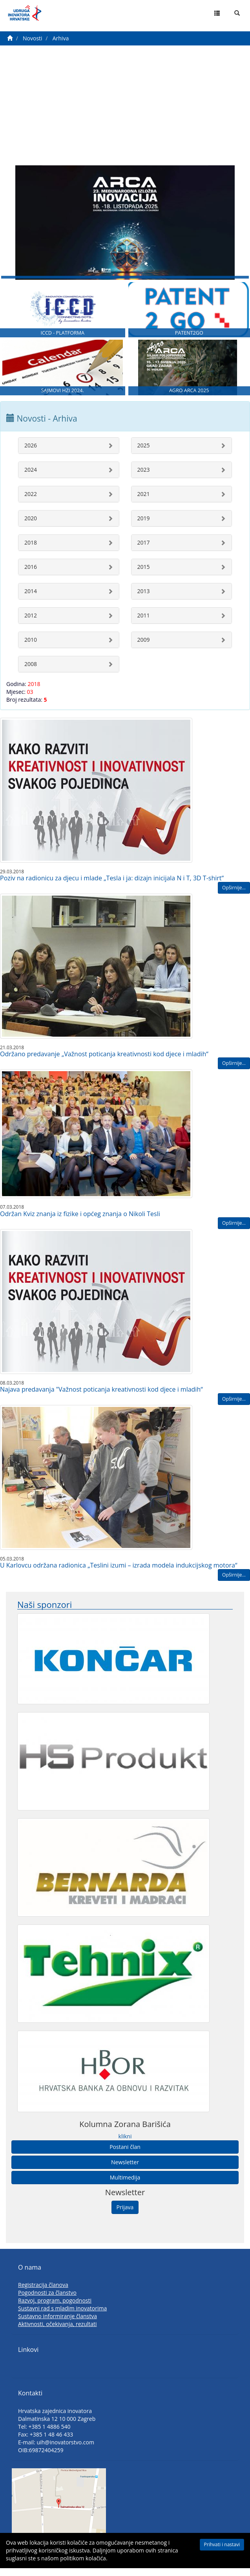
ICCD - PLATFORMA (62, 339)
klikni (125, 2145)
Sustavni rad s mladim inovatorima (62, 2317)
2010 (30, 648)
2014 (30, 600)
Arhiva (61, 38)
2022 (30, 503)
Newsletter (125, 2171)
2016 (30, 575)
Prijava (125, 2216)
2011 (143, 624)
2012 (30, 624)
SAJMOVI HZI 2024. (62, 399)
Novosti (32, 38)
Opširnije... (234, 896)
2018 (30, 551)
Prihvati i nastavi (222, 2544)
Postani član (125, 2156)
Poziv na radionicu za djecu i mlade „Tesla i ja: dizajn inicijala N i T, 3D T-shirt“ (112, 887)
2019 (143, 527)
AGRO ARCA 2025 (189, 399)
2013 (143, 600)
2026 (30, 454)
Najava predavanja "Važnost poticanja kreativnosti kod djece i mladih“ (101, 1398)
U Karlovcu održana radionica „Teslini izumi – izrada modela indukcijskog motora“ (118, 1574)
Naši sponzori (44, 1613)
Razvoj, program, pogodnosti (54, 2310)
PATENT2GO (189, 339)
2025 (143, 454)
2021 (143, 503)
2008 (30, 673)
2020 (30, 527)
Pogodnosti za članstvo (47, 2302)
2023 (143, 478)
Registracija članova (43, 2294)
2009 (143, 648)
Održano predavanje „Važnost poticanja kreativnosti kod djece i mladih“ (104, 1063)
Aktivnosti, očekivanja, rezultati (57, 2333)
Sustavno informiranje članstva (57, 2325)
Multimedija (125, 2186)
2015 (143, 575)
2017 (143, 551)
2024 (30, 478)
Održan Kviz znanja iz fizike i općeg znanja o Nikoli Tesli (80, 1222)
